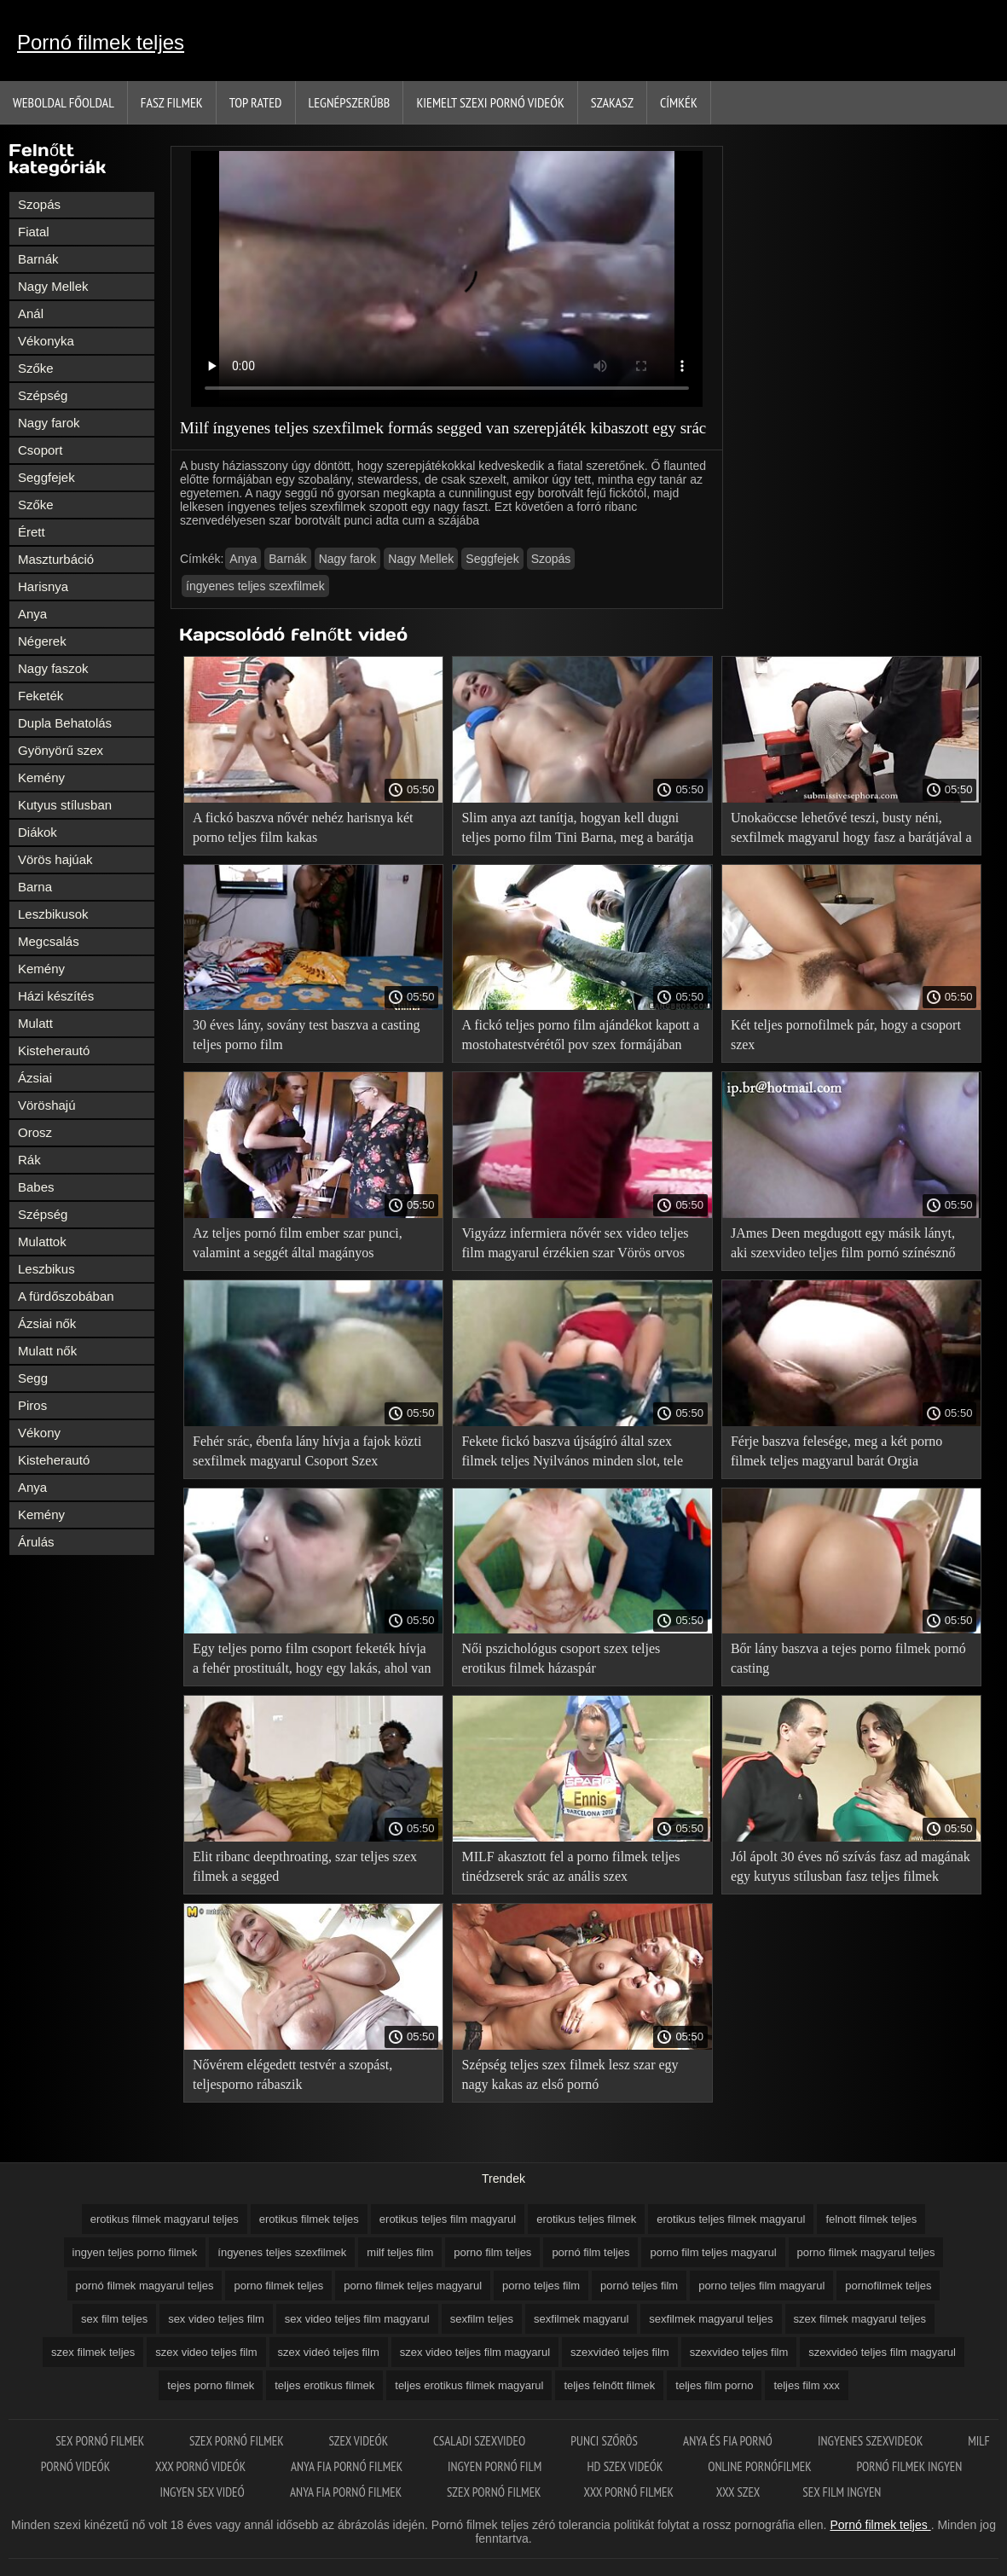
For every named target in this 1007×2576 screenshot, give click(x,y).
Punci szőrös (605, 2441)
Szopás (39, 204)
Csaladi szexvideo (480, 2441)
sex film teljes (114, 2318)
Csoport (40, 450)
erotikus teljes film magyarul (447, 2219)
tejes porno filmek (210, 2385)
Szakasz (612, 102)
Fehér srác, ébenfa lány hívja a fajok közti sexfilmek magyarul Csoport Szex (307, 1451)
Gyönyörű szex (60, 750)
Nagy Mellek (53, 286)
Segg (33, 1378)
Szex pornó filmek (237, 2441)
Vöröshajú (47, 1105)
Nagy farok (49, 422)
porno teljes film (541, 2285)
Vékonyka (46, 341)
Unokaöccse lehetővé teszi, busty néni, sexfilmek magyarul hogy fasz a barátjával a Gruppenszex (851, 830)
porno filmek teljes (278, 2285)
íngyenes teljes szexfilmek (255, 586)
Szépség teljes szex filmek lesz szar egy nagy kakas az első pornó (569, 2074)
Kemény (41, 777)
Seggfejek (46, 477)
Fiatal (33, 231)
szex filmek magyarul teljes (860, 2318)
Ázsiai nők (47, 1323)
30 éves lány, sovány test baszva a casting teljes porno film (306, 1035)
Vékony (39, 1432)
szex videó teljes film (328, 2352)
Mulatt (35, 1023)
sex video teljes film (216, 2318)
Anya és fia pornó (729, 2441)
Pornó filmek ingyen (909, 2466)
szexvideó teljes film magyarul (882, 2352)
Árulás (36, 1542)
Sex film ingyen (841, 2492)
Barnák (38, 259)
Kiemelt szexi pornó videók (490, 102)
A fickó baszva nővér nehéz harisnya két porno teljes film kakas (303, 827)
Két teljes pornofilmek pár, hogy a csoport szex (846, 1035)
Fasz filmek (172, 102)
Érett (31, 532)
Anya (32, 613)
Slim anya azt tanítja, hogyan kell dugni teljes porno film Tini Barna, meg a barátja (577, 827)
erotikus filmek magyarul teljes (164, 2219)
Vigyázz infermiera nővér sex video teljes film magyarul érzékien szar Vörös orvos (574, 1243)
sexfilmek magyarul (581, 2318)
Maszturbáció (56, 559)
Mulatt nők (47, 1350)
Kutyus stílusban (65, 805)
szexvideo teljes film (739, 2352)
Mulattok (42, 1241)
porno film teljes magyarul (713, 2252)
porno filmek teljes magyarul (413, 2285)
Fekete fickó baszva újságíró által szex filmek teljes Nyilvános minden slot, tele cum (572, 1454)
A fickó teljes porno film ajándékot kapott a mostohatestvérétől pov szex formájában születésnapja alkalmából (580, 1038)
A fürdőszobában (66, 1296)
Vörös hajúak (55, 859)
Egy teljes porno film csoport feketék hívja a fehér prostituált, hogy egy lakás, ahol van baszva (312, 1661)
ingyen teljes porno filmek (135, 2252)
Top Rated (255, 102)
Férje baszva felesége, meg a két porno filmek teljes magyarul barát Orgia (836, 1451)
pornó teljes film (639, 2285)
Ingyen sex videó (203, 2492)
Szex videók (359, 2441)
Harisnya (43, 586)
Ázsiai (35, 1077)
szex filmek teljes (93, 2352)
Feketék (40, 695)
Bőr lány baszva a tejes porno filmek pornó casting (848, 1658)
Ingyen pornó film (496, 2466)
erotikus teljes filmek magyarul (731, 2219)
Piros (32, 1405)
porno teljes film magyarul (761, 2285)
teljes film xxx (806, 2385)
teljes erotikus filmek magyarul (469, 2385)
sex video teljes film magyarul (357, 2318)
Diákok (37, 832)
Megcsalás (48, 941)
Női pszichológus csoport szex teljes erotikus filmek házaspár (560, 1658)
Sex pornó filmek (101, 2441)
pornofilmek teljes (888, 2285)
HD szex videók (626, 2466)
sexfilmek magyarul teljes (711, 2318)
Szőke (36, 368)
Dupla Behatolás (65, 723)
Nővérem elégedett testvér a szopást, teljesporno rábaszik (292, 2074)
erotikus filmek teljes (309, 2219)
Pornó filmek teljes (100, 42)
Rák (29, 1159)
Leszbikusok (53, 914)
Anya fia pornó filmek (348, 2466)
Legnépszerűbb (350, 102)
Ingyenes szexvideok (871, 2441)
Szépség (42, 395)
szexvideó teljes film (619, 2352)
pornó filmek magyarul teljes (145, 2285)
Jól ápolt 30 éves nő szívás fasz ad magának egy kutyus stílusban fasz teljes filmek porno (850, 1869)
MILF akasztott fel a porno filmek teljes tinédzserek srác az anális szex (570, 1866)
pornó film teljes (590, 2252)
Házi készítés (56, 996)
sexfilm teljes (481, 2318)
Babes (36, 1187)
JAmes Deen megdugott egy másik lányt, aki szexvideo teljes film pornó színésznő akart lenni (843, 1246)
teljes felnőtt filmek (609, 2385)
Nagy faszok (53, 668)
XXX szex (738, 2492)
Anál (30, 313)
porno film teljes (492, 2252)
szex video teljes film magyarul (475, 2352)
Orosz (35, 1132)
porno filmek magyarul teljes (866, 2252)
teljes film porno (714, 2385)
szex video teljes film (206, 2352)
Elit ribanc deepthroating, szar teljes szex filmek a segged (305, 1866)
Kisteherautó (54, 1050)
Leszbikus (46, 1269)
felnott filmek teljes (871, 2219)
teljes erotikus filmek (324, 2385)
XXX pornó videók (201, 2466)
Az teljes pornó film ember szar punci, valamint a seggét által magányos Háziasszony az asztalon (297, 1246)
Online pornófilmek (760, 2466)
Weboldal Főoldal (63, 102)
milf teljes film (400, 2252)
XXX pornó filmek (629, 2492)
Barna (35, 886)
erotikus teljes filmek (586, 2219)
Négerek (42, 641)
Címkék (678, 102)
